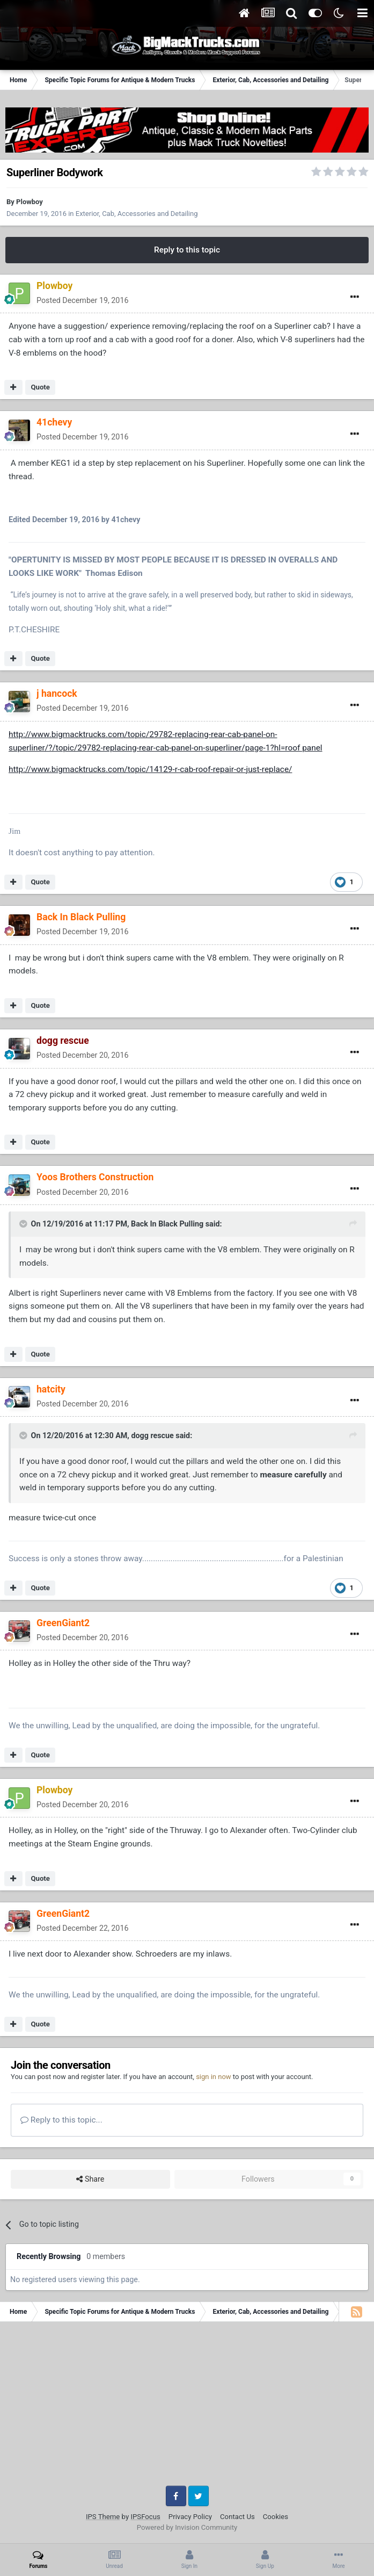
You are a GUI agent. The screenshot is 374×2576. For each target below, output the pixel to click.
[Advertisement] (187, 2408)
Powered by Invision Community (187, 2527)
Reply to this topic (187, 250)
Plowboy (29, 202)
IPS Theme (103, 2517)
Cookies (275, 2517)
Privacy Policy (190, 2517)
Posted (82, 300)
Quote (40, 387)
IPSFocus (145, 2517)
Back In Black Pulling (167, 1224)
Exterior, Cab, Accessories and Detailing (137, 214)
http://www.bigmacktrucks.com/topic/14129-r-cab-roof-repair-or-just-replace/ (150, 769)
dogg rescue (152, 1435)
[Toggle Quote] (24, 1224)
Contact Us (237, 2517)
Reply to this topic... (61, 2120)
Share (90, 2179)
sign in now (213, 2077)
